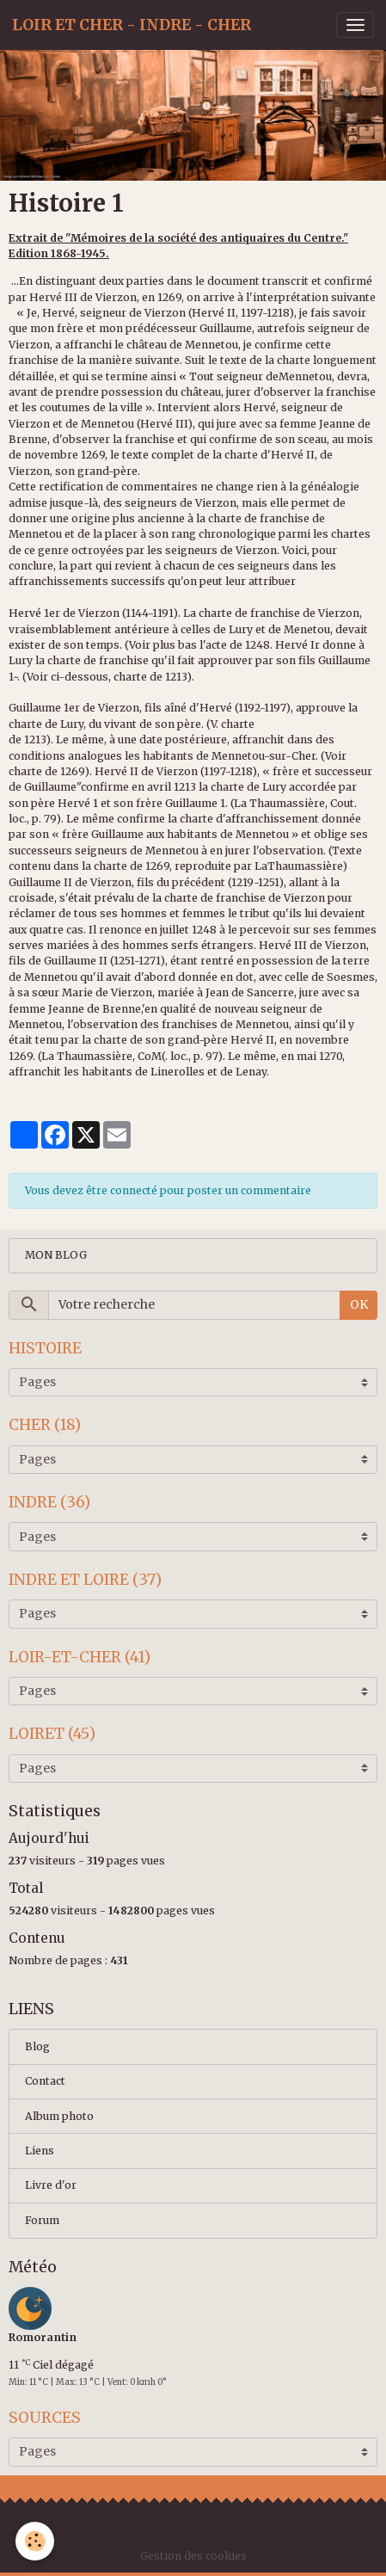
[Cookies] (34, 2541)
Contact (45, 2080)
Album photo (59, 2116)
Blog (37, 2046)
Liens (39, 2150)
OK (359, 1304)
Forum (42, 2220)
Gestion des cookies (193, 2555)
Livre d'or (51, 2185)
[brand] (131, 25)
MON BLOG (56, 1254)
